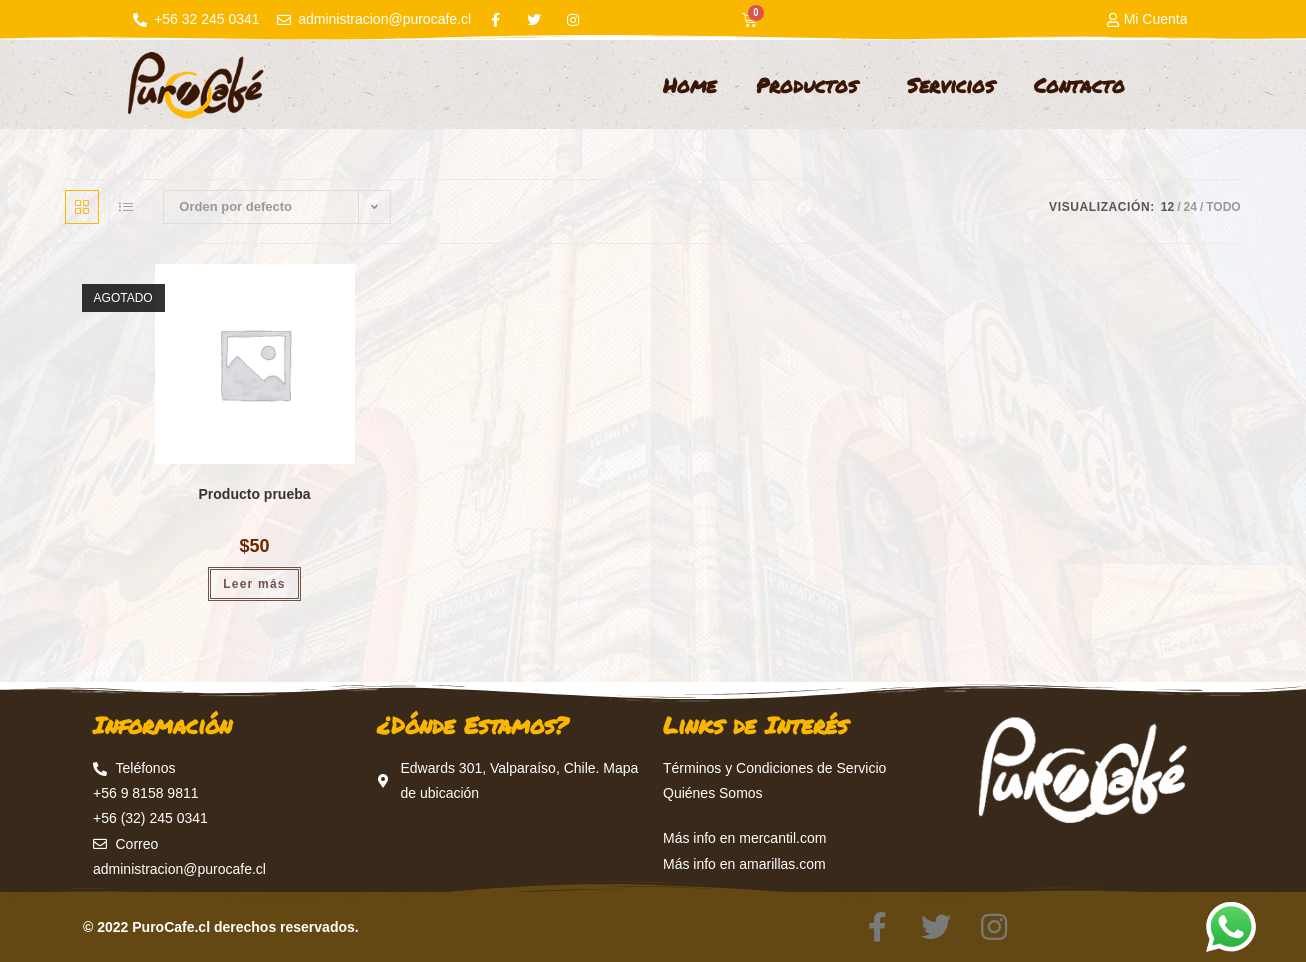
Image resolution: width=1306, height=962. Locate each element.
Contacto (1079, 85)
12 (1167, 207)
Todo (1223, 207)
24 (1190, 207)
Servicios (950, 85)
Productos (811, 85)
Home (689, 85)
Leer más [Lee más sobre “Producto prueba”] (254, 584)
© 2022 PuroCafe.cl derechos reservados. (221, 927)
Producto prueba (255, 494)
